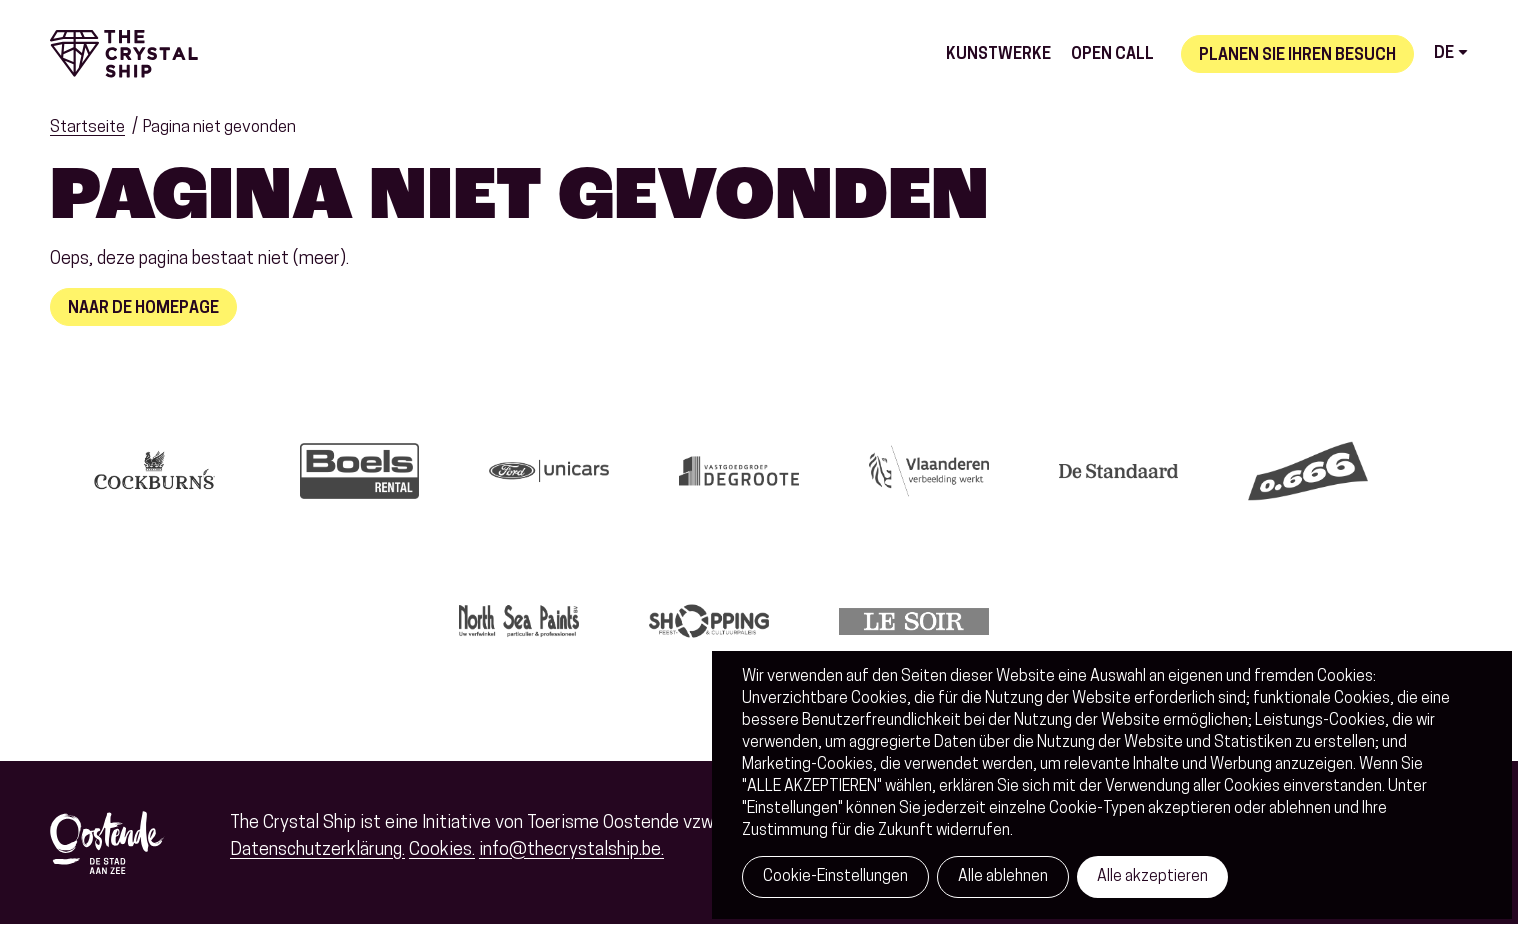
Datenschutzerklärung (316, 850)
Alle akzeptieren (1152, 877)
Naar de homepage (143, 309)
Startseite (87, 127)
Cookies (440, 850)
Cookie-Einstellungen (835, 877)
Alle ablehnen (1003, 877)
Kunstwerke (998, 55)
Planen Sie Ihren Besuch (1297, 56)
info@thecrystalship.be (570, 850)
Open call (1112, 55)
